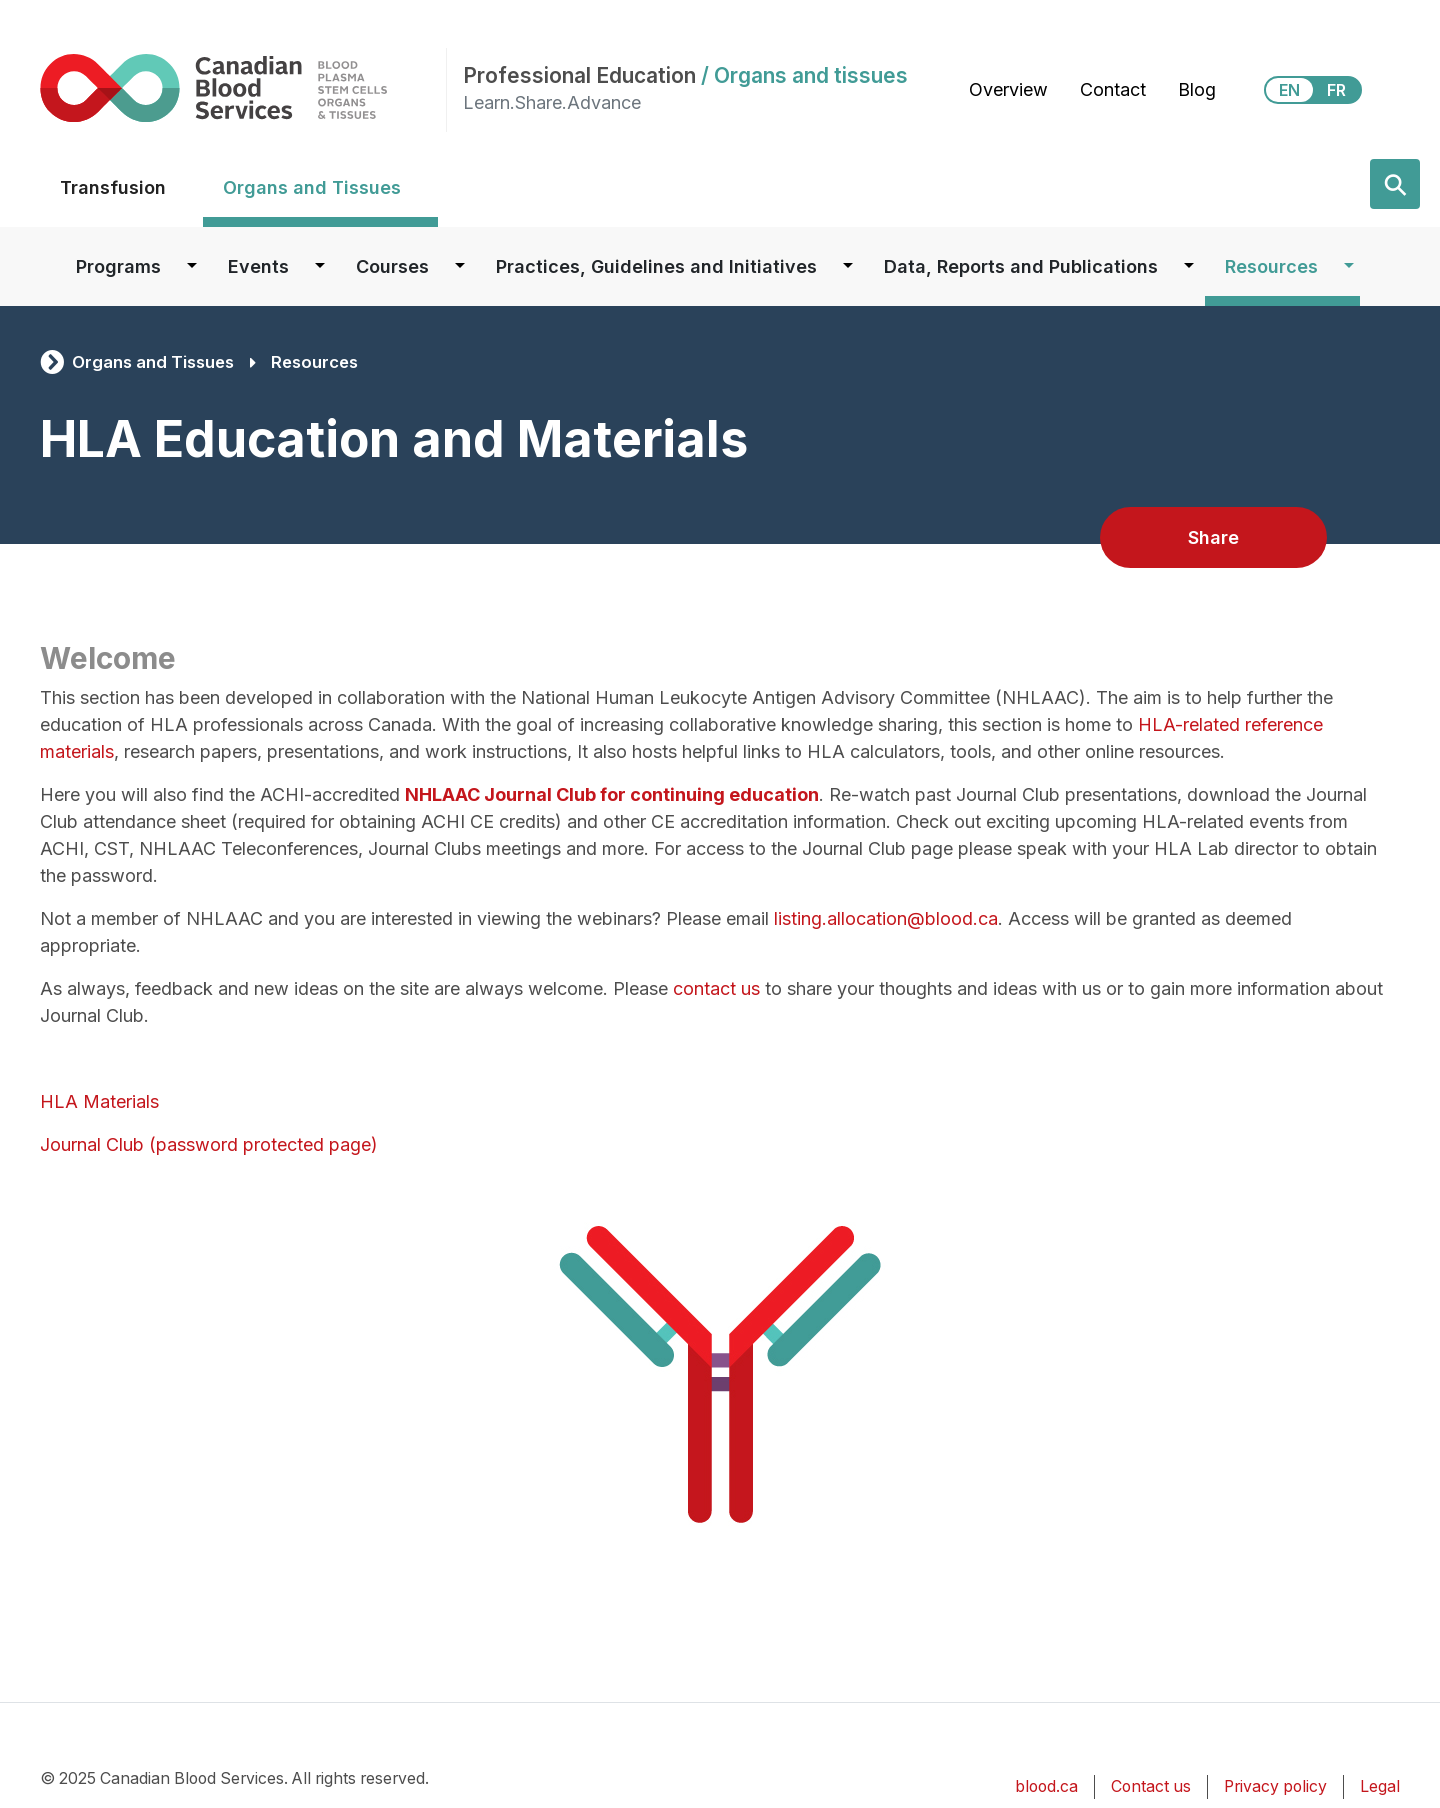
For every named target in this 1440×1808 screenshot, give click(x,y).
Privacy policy (1275, 1786)
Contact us (1151, 1786)
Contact (1113, 89)
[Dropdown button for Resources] (1349, 266)
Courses (392, 266)
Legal (1380, 1786)
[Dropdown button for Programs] (192, 266)
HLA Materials (99, 1101)
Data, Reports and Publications (1021, 266)
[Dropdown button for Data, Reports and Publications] (1189, 266)
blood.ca (1046, 1786)
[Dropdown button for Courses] (460, 266)
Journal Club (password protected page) (209, 1144)
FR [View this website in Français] (1336, 90)
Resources (1271, 266)
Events (258, 266)
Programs (118, 266)
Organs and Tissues (312, 187)
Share (1213, 537)
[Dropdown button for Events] (320, 266)
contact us (716, 988)
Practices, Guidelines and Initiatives (656, 266)
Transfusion (113, 187)
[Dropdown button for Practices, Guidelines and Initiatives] (848, 266)
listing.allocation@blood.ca (886, 918)
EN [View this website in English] (1289, 90)
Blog (1197, 89)
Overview (1008, 89)
